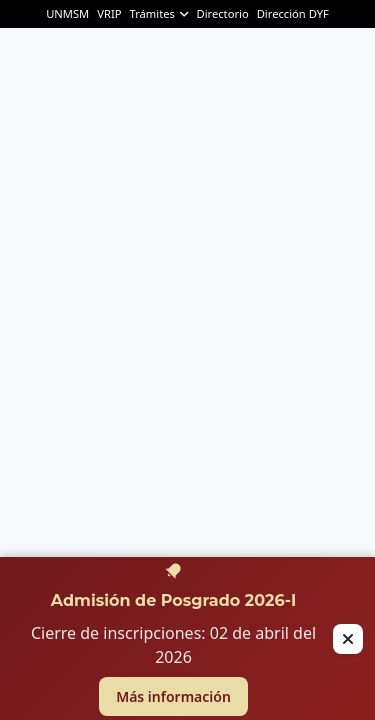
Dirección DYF (293, 13)
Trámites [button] (158, 13)
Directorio (222, 13)
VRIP (109, 13)
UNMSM (67, 13)
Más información (173, 696)
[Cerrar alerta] (348, 639)
